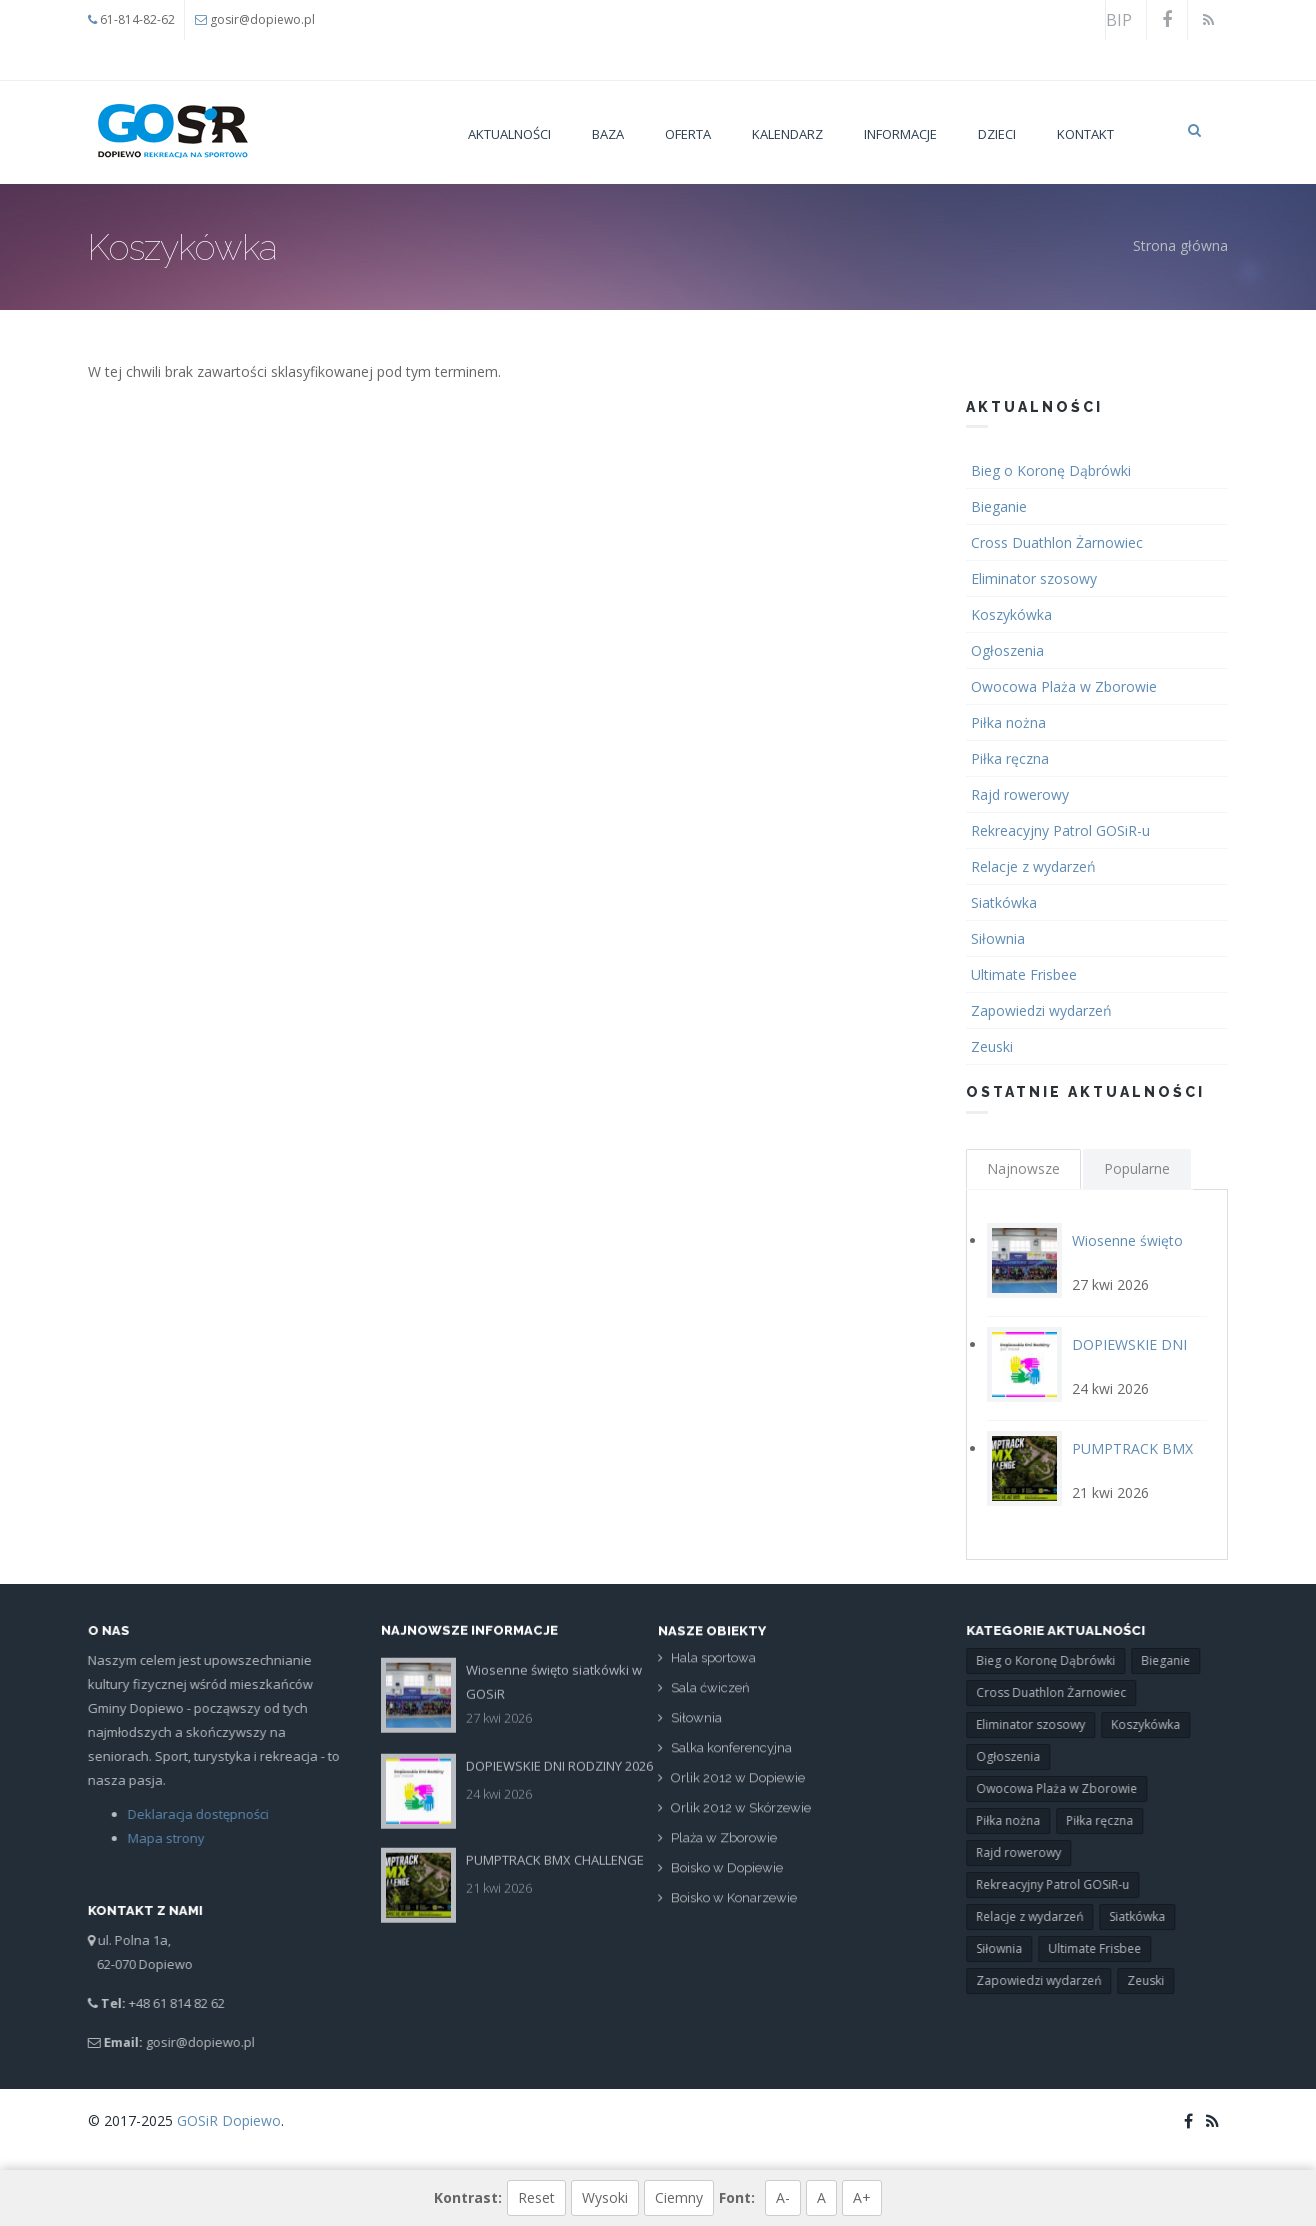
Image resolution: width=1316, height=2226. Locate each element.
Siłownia (1000, 938)
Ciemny (679, 2197)
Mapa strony (156, 1838)
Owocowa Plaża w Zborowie (1066, 686)
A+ (862, 2197)
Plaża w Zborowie (724, 1847)
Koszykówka (1013, 614)
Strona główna (1180, 245)
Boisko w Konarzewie (734, 1907)
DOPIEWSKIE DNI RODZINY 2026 (559, 1756)
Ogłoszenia (1009, 650)
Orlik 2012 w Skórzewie (741, 1817)
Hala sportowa (713, 1667)
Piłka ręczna (1012, 758)
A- (783, 2197)
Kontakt (1085, 134)
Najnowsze (1023, 1168)
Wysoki (605, 2197)
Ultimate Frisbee (1026, 974)
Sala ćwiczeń (710, 1697)
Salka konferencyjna (731, 1757)
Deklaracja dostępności (188, 1814)
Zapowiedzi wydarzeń (1043, 1010)
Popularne (1137, 1168)
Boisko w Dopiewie (727, 1877)
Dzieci (997, 134)
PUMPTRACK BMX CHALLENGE (555, 1850)
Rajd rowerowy (1022, 794)
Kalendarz (787, 134)
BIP (1119, 20)
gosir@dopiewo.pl (262, 19)
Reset (536, 2197)
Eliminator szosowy (1036, 578)
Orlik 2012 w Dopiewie (738, 1787)
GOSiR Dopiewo (229, 2120)
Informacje (900, 134)
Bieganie (1001, 506)
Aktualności (509, 134)
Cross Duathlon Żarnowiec (1059, 542)
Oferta (688, 134)
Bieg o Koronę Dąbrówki (1053, 470)
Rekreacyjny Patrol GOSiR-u (1062, 830)
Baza (608, 134)
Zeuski (994, 1046)
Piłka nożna (1010, 722)
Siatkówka (1006, 902)
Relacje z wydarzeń (1035, 866)
